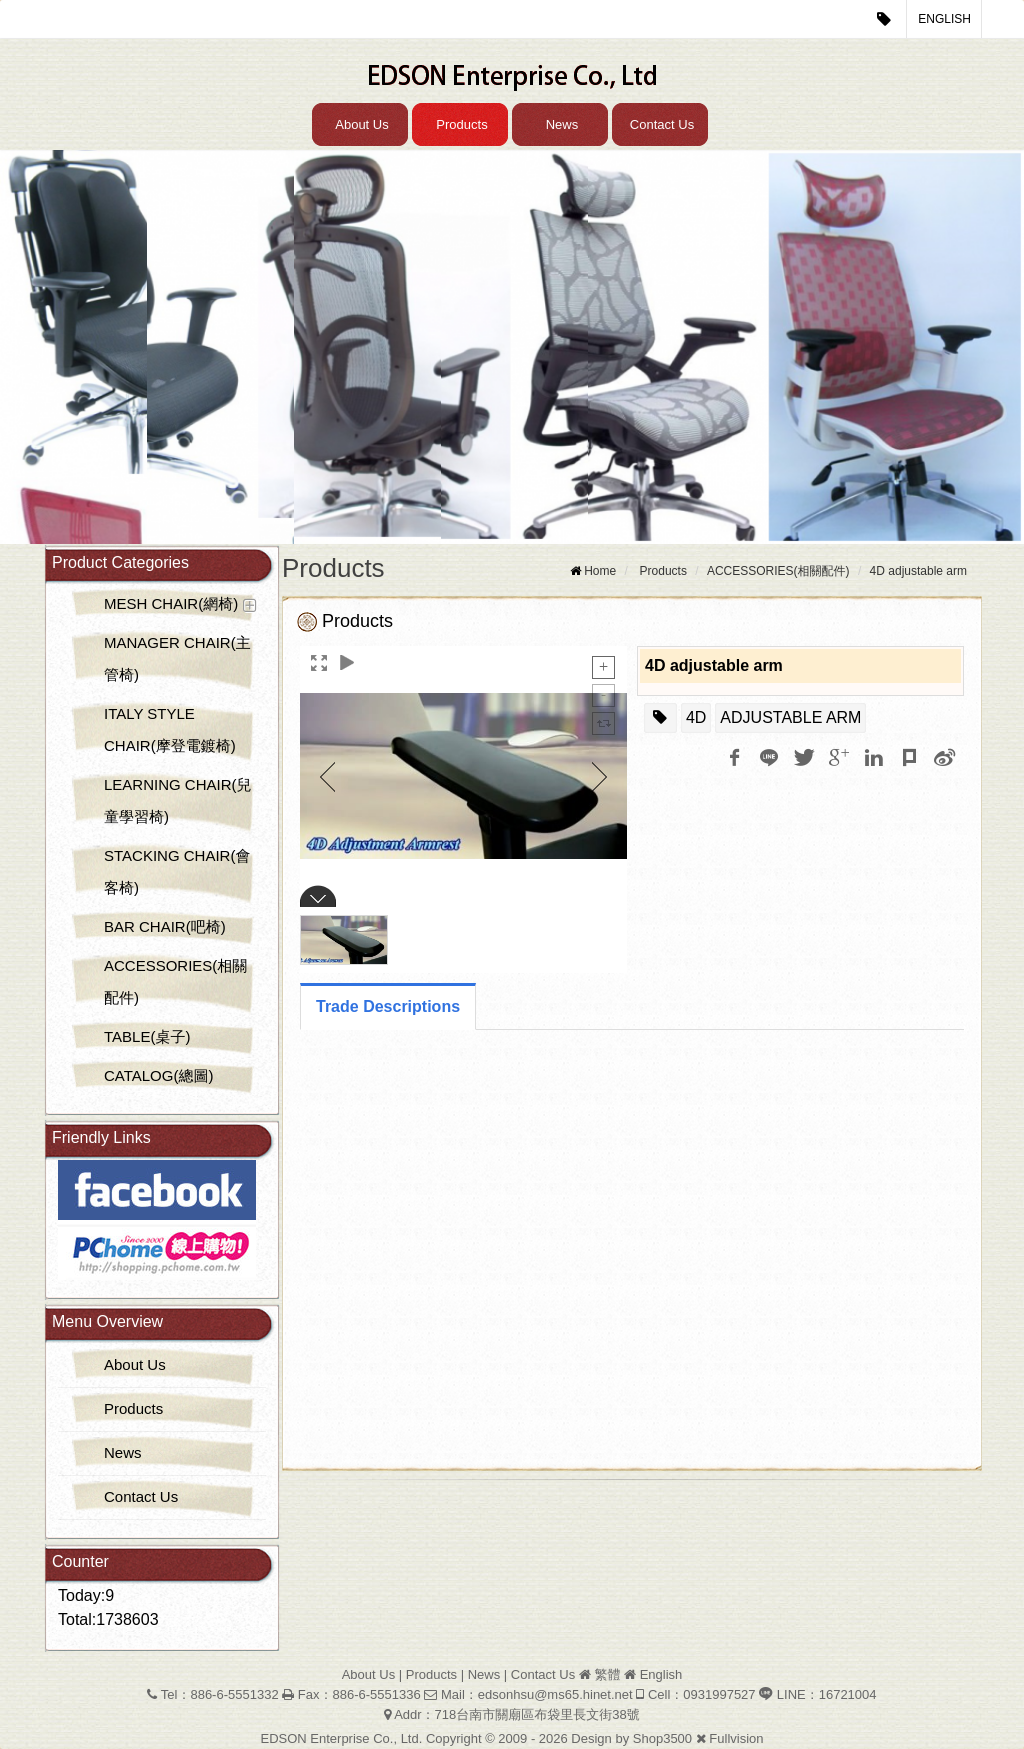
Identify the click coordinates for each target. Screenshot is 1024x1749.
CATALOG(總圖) (158, 1075)
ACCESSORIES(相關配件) (175, 981)
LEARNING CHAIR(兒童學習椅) (178, 800)
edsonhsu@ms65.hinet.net (555, 1694)
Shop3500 (662, 1738)
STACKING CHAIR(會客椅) (177, 871)
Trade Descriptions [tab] (388, 1006)
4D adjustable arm (918, 571)
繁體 (607, 1674)
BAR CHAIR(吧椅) (165, 926)
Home (600, 571)
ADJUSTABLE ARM (790, 717)
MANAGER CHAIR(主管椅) (177, 658)
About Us (361, 124)
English (944, 19)
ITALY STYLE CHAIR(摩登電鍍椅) (170, 729)
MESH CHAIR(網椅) (171, 603)
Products (461, 124)
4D (696, 717)
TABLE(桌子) (147, 1036)
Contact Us (662, 124)
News (562, 124)
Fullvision (736, 1738)
